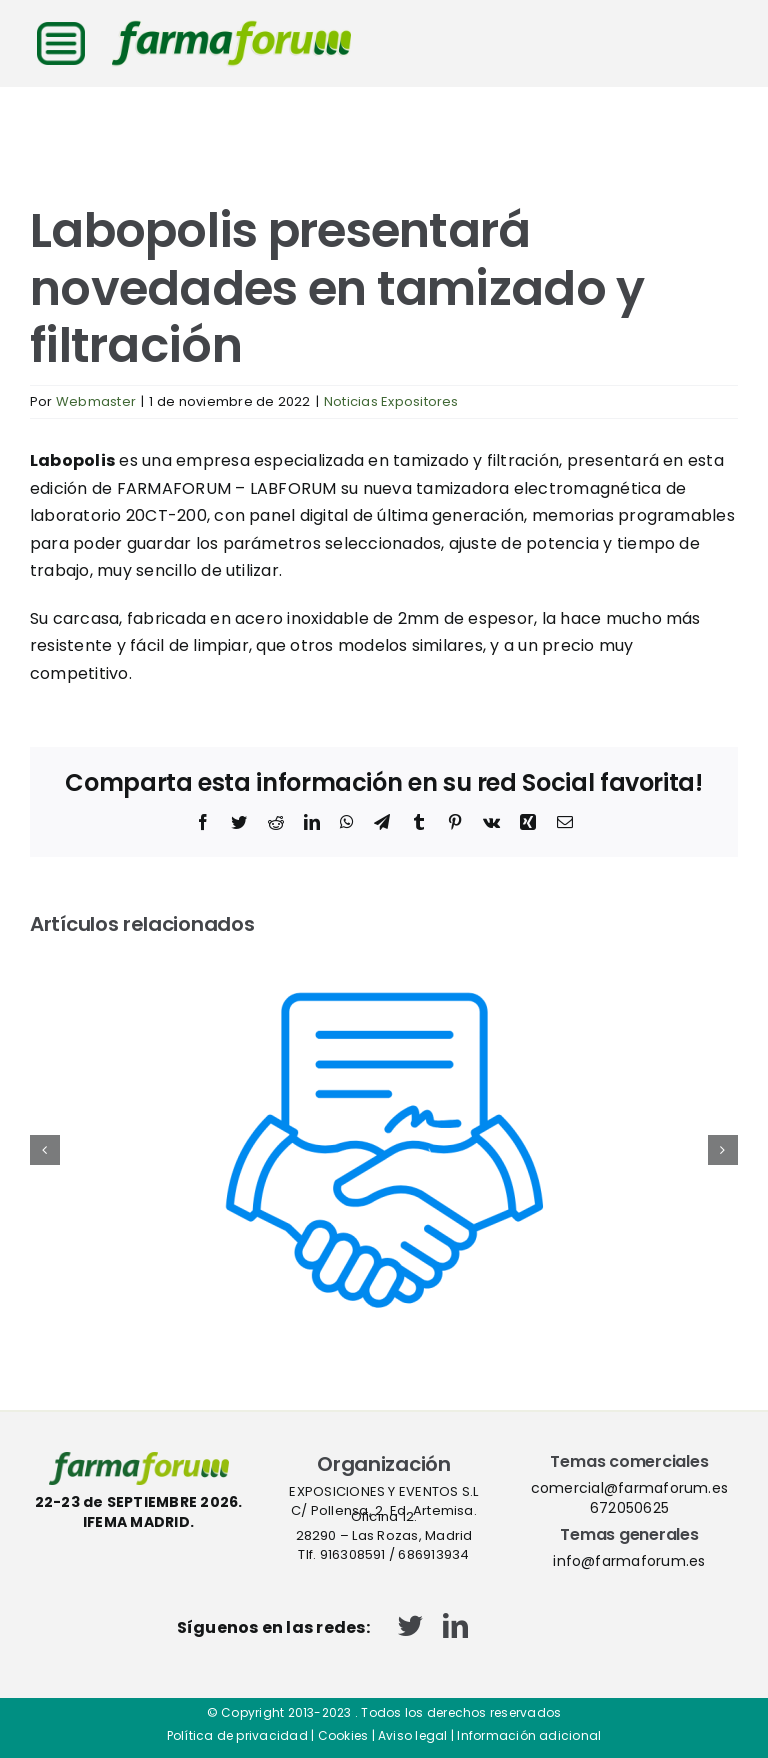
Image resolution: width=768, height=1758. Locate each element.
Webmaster (96, 401)
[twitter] (410, 1625)
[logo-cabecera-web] (231, 27)
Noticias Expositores (391, 401)
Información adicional (529, 1735)
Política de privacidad (237, 1735)
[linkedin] (455, 1625)
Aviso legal (413, 1735)
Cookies (343, 1735)
